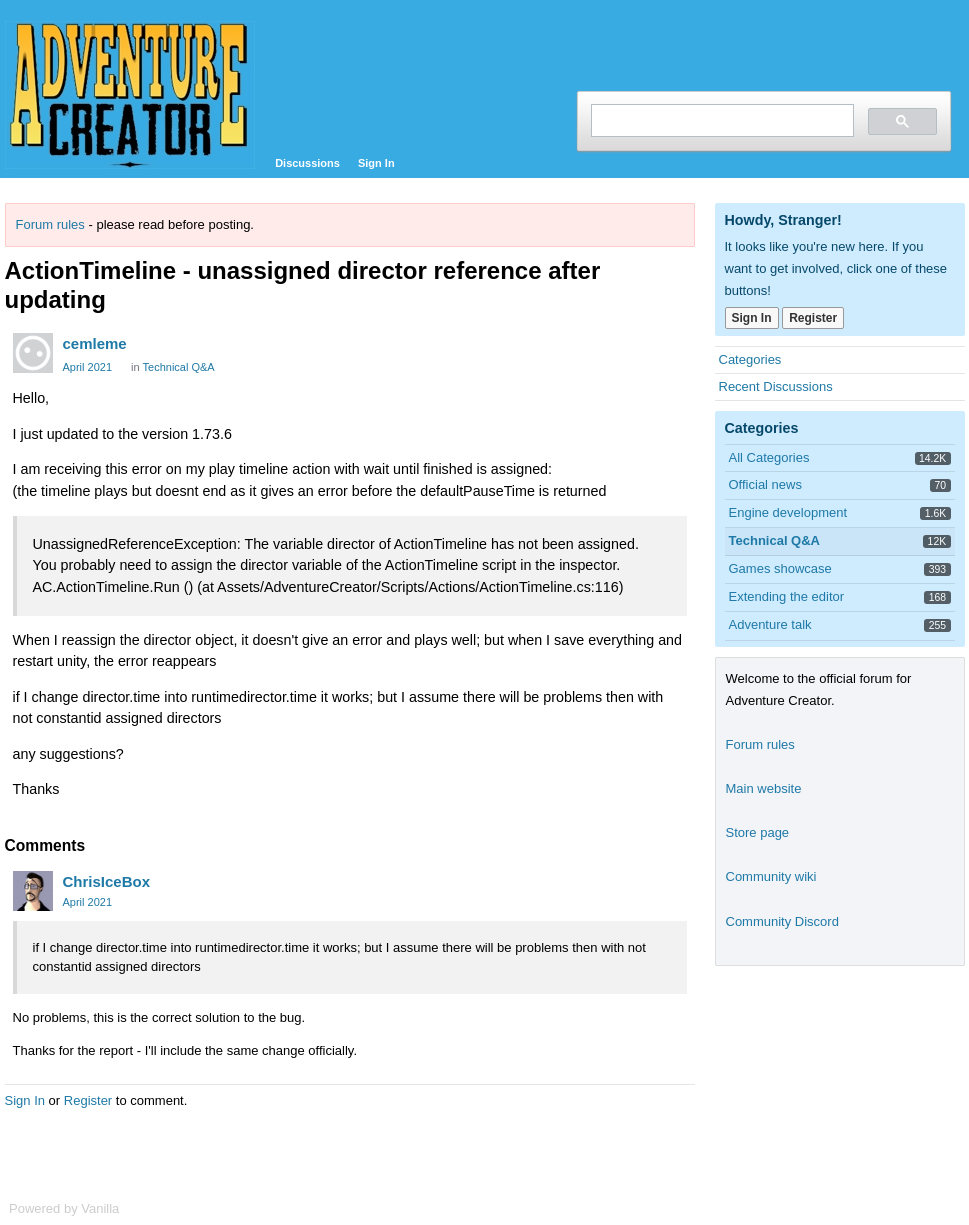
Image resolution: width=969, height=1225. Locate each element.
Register (88, 1100)
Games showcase (780, 568)
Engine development (788, 512)
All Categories (769, 457)
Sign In (376, 163)
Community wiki (771, 876)
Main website (764, 788)
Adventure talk (770, 624)
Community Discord (782, 921)
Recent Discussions (776, 386)
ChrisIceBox (107, 881)
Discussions (307, 163)
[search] (720, 120)
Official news (765, 484)
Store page (758, 832)
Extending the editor (787, 596)
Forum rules (50, 224)
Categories (750, 359)
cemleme (95, 343)
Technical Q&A (179, 367)
